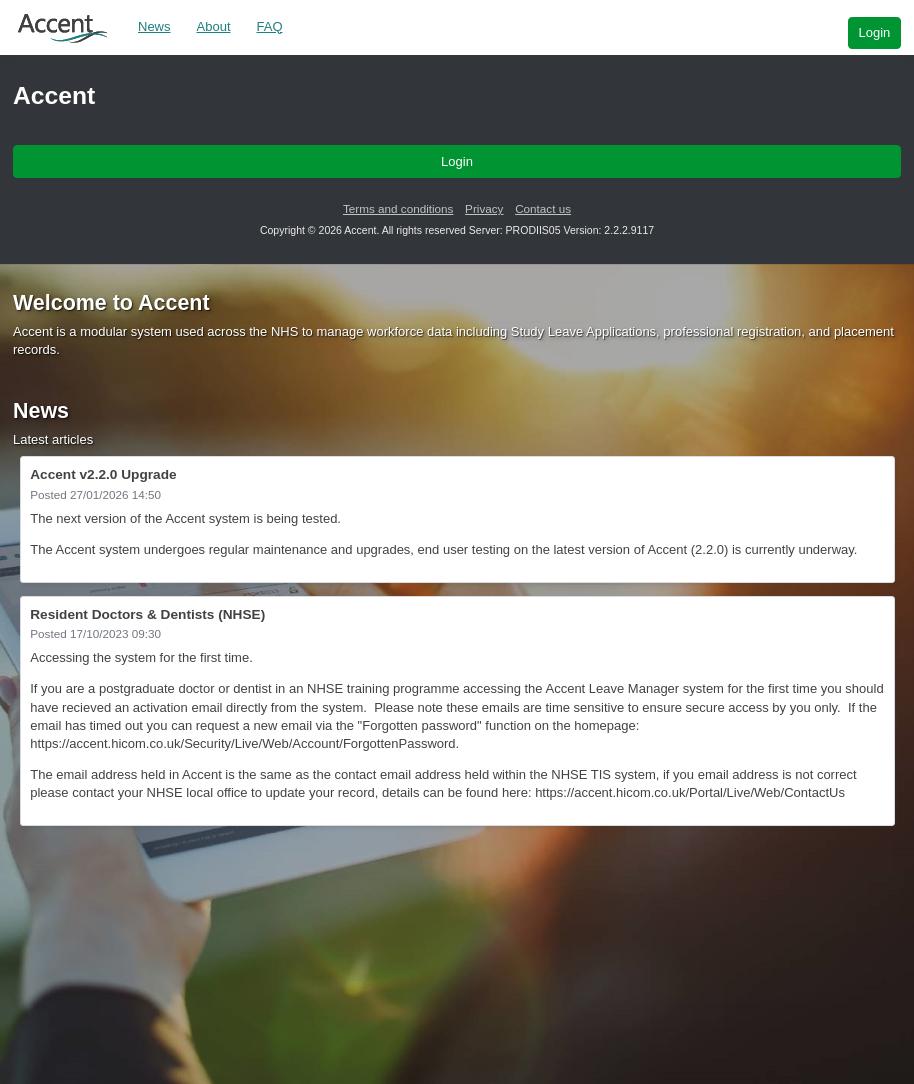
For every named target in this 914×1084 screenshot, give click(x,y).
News (154, 26)
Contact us (543, 208)
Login (874, 32)
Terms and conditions (398, 208)
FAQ (270, 26)
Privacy (484, 208)
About (214, 26)
